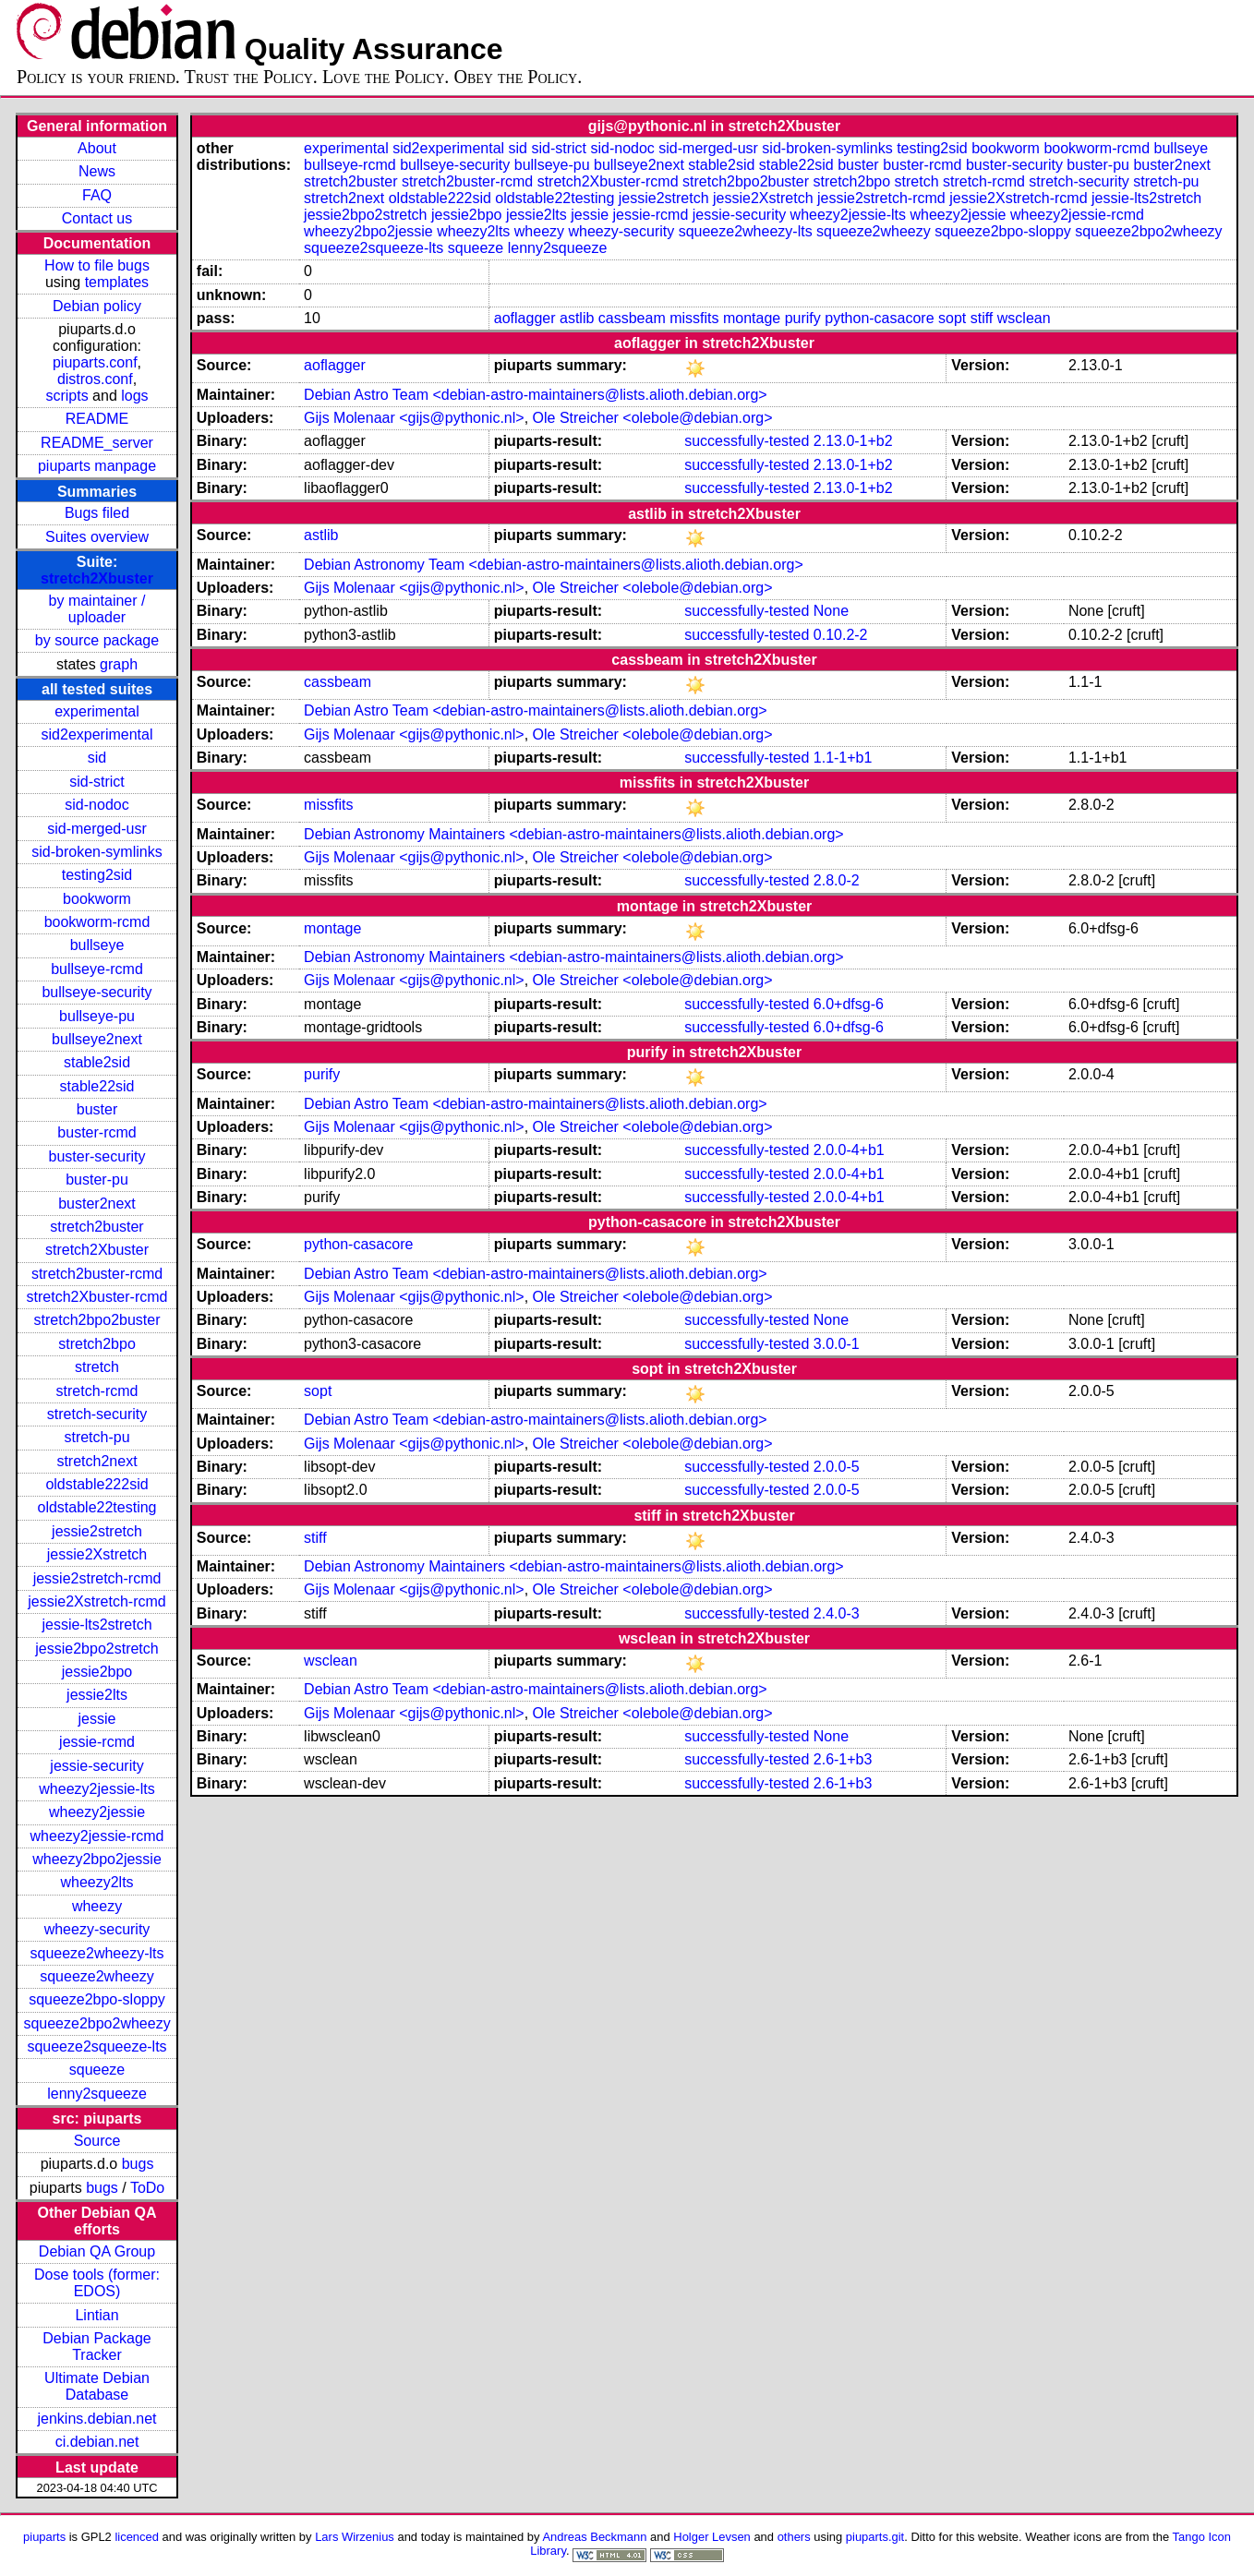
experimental (96, 711)
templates (117, 282)
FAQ (97, 195)
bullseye (97, 945)
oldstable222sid (96, 1484)
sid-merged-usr (97, 829)
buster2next (97, 1203)
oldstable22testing (97, 1507)
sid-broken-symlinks (96, 852)
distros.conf (95, 379)
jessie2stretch (97, 1531)
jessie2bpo (97, 1671)
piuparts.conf (95, 362)
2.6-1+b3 (843, 1759)
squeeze (97, 2069)
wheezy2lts (96, 1882)
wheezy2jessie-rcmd (97, 1836)
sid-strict (97, 781)
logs (134, 395)
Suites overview (97, 537)
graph (119, 664)
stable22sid (97, 1086)
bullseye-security (96, 992)
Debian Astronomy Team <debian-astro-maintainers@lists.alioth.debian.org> (553, 564)
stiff (982, 318)
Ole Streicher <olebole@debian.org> (653, 418)
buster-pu (97, 1179)
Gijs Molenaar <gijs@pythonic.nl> (414, 418)
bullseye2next (97, 1039)
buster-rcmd (96, 1132)
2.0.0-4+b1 (849, 1150)
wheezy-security (97, 1929)
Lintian (96, 2315)
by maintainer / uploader (97, 609)
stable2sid (97, 1062)
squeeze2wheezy (97, 1976)
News (96, 171)
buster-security (97, 1156)
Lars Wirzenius (354, 2537)
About (97, 148)
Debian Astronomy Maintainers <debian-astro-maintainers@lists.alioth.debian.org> (574, 834)
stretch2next (96, 1461)
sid (97, 757)
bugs (138, 2164)
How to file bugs (97, 265)
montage (751, 318)
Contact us (97, 218)
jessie (97, 1719)
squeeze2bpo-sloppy (97, 1999)
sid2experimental (97, 734)
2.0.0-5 (837, 1467)
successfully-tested (746, 441)
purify (803, 318)
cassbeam (632, 318)
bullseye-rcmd (97, 969)
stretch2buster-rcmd (97, 1274)
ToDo (147, 2188)
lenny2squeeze (97, 2093)
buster (97, 1109)
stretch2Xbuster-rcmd (97, 1297)
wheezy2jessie (97, 1812)
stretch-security (97, 1414)
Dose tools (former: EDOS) (97, 2283)
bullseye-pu (97, 1016)
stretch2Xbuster (97, 578)
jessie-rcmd (97, 1742)
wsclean (1024, 318)
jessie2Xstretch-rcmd (96, 1601)
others (794, 2537)
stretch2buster (96, 1226)
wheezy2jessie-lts (96, 1789)
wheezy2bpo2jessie (97, 1859)
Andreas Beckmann (594, 2537)
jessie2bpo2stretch (96, 1648)
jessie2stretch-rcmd (97, 1578)
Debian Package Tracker (96, 2346)
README (97, 419)
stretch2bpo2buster (97, 1320)
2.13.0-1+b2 (853, 441)
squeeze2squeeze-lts (96, 2046)
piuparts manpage (97, 466)
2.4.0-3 (837, 1613)
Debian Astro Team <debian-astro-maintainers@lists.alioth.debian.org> (535, 395)
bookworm (97, 899)
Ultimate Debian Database (97, 2386)
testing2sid (97, 875)
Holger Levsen (712, 2537)
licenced (137, 2537)
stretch (97, 1367)
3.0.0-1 (837, 1344)
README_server (97, 443)
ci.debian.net (97, 2442)
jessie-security (96, 1766)
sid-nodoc (96, 805)
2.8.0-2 (837, 880)
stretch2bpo (97, 1344)
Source (97, 2141)
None (831, 611)
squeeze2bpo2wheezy (96, 2023)
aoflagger (525, 318)
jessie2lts (96, 1695)
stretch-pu (96, 1437)
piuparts (44, 2537)
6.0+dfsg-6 (849, 1004)
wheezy (97, 1906)
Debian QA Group (97, 2251)
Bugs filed (97, 513)
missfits (693, 318)
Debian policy (97, 306)
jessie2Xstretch (97, 1554)
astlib (577, 318)
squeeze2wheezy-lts (97, 1953)
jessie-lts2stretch (96, 1624)
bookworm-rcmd (97, 922)
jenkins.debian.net (97, 2418)
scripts (66, 395)
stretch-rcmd (97, 1391)
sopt (952, 318)
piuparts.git (875, 2537)
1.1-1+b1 (843, 757)
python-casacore (879, 318)
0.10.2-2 (841, 635)
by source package (97, 640)
